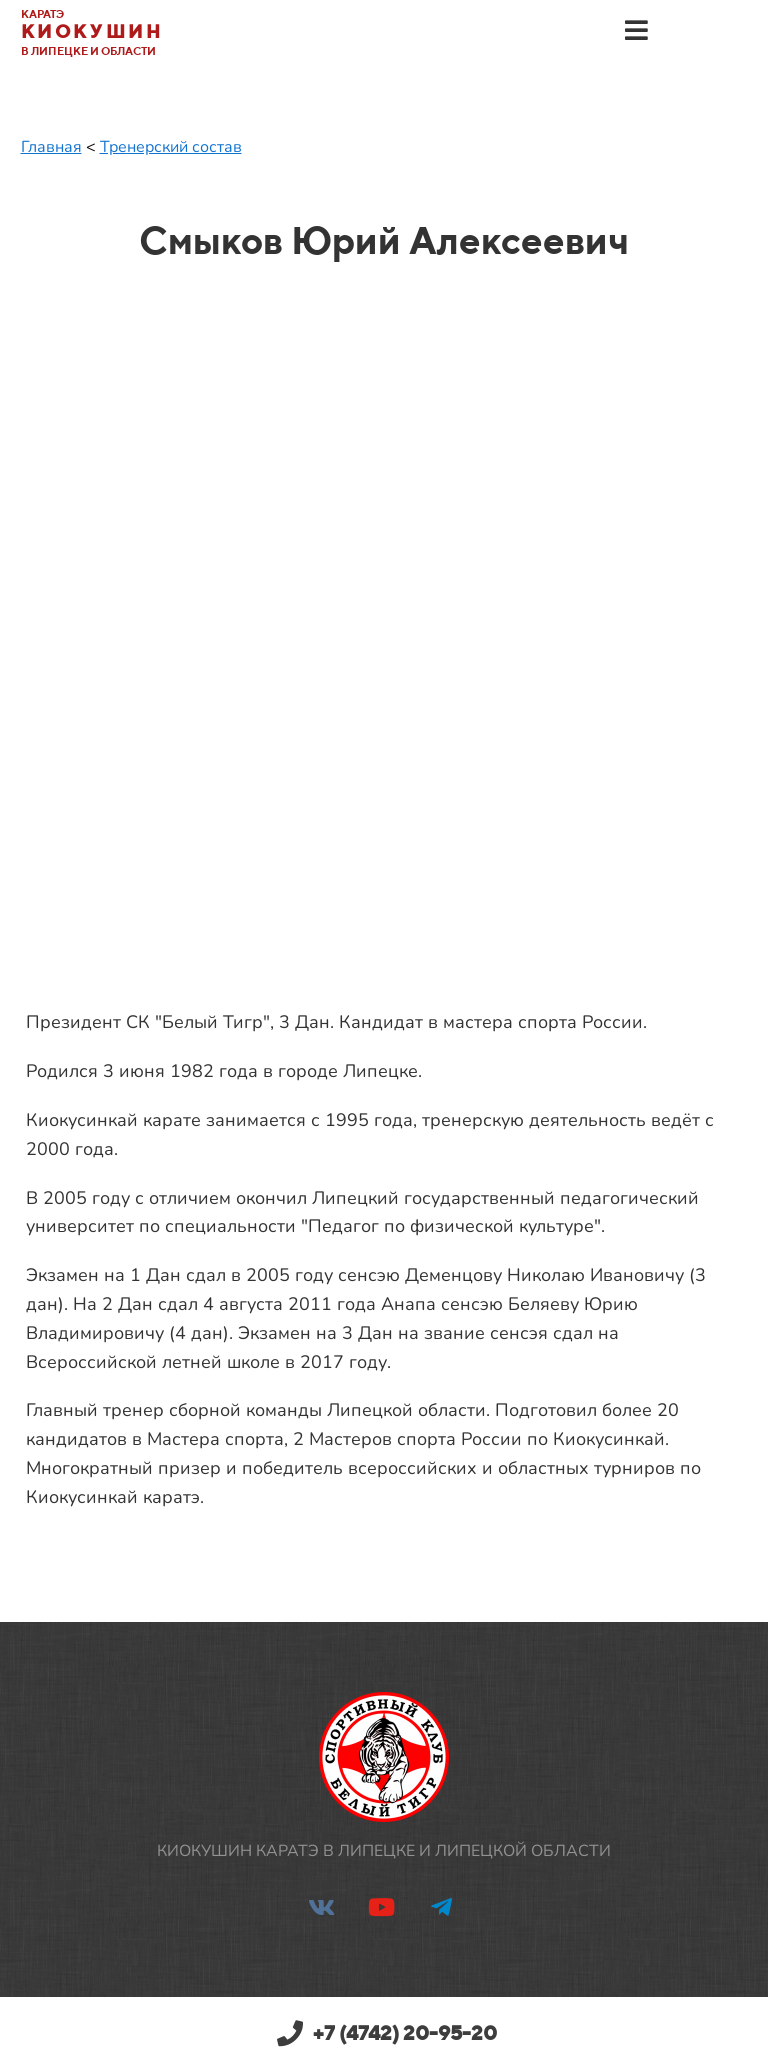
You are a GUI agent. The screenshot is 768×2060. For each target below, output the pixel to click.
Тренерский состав (171, 147)
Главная (51, 147)
